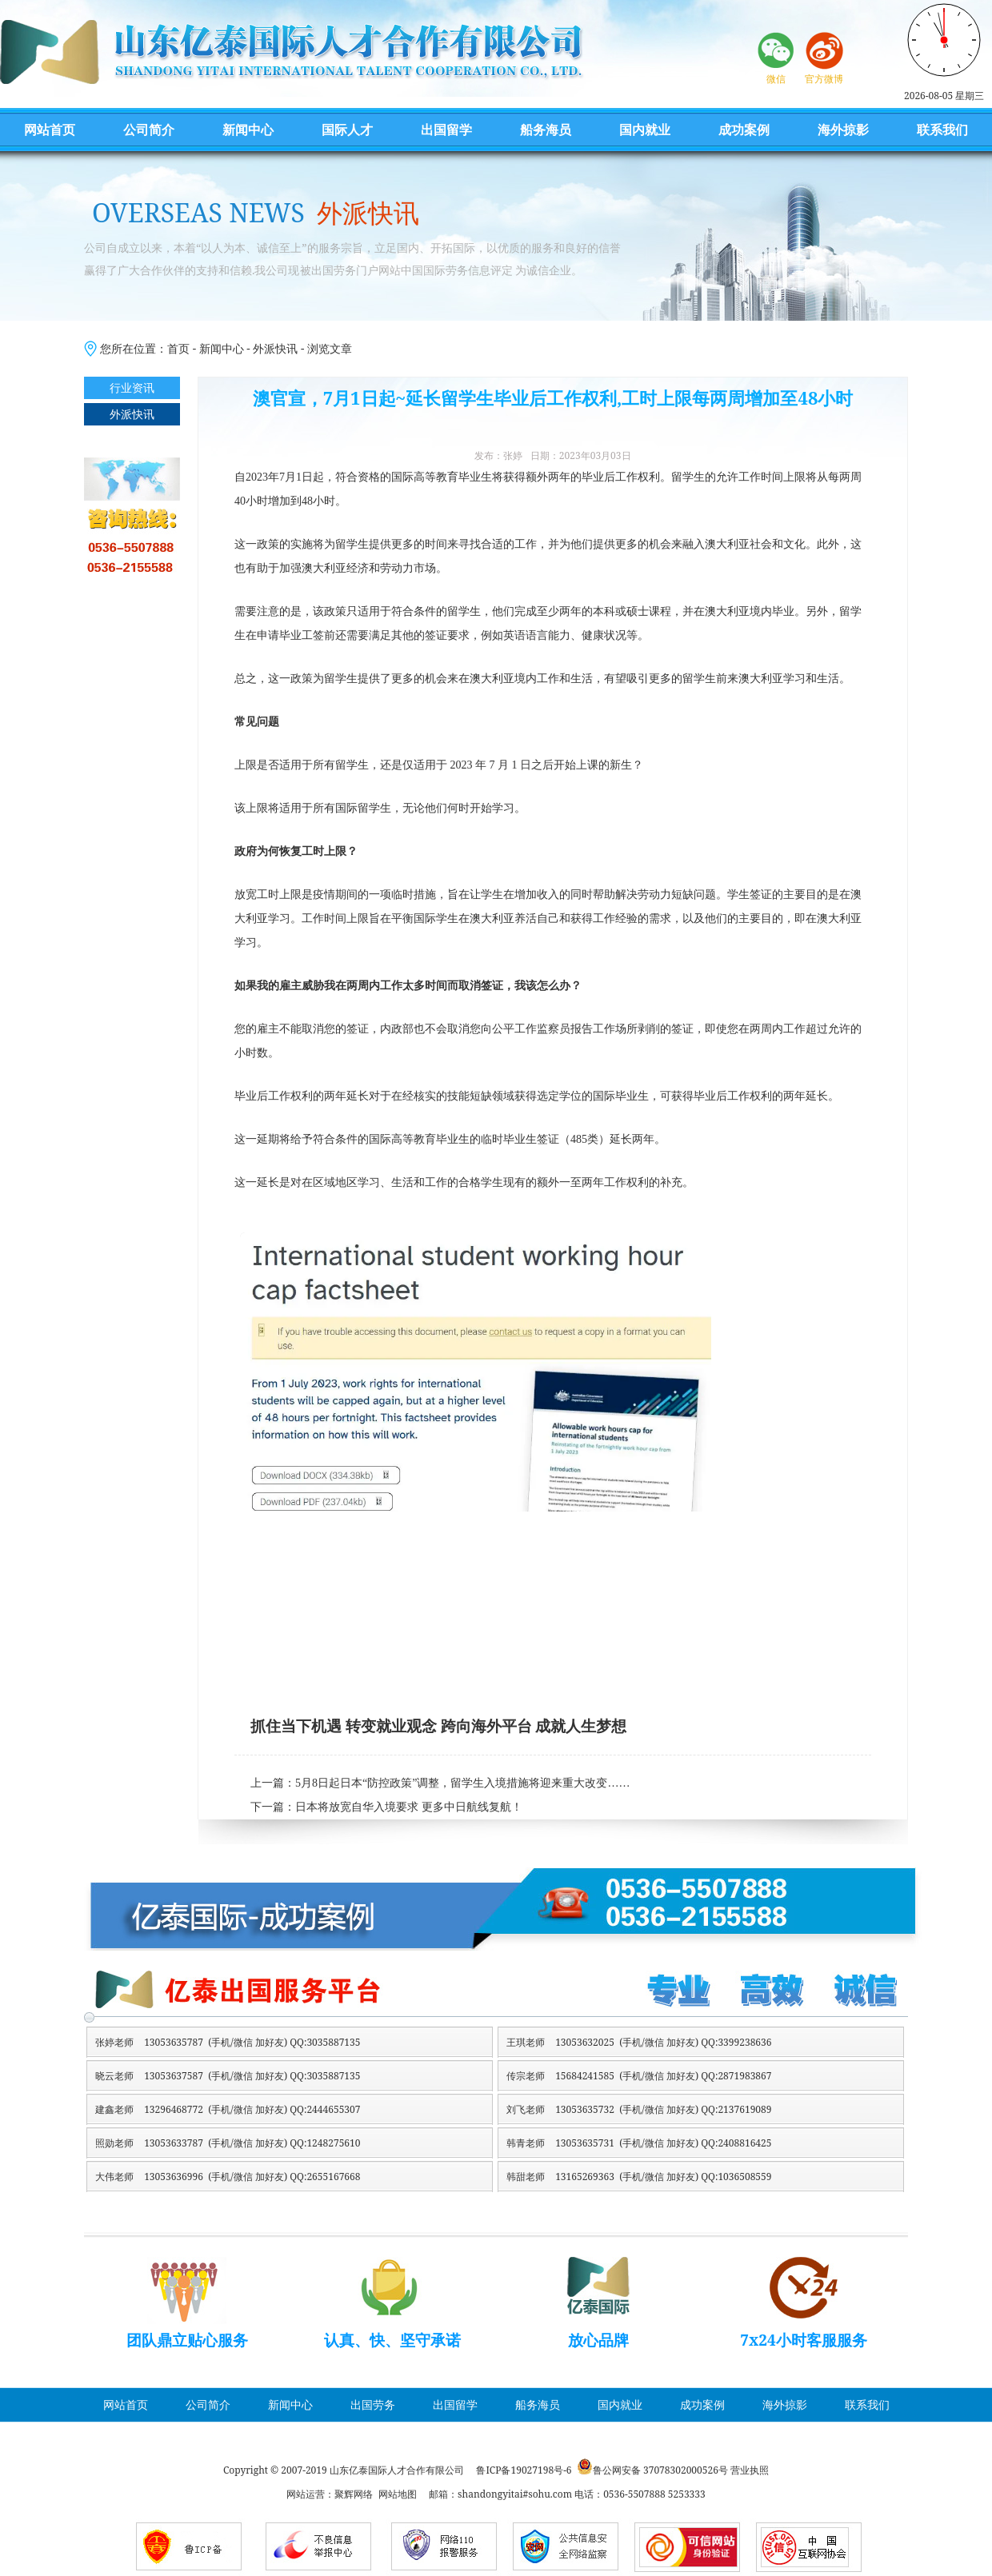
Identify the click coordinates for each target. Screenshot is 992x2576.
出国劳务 (372, 2404)
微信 (776, 79)
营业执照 (749, 2470)
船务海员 (545, 129)
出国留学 (446, 129)
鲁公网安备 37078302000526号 (660, 2470)
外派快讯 (275, 348)
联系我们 (942, 129)
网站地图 (397, 2494)
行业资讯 (132, 387)
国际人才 (347, 129)
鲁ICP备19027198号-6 (523, 2470)
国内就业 (644, 129)
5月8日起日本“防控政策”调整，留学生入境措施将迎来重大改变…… (462, 1783)
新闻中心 (248, 129)
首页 (178, 348)
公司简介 (148, 129)
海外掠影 (843, 129)
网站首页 (49, 129)
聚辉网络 (353, 2494)
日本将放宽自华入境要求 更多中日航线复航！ (408, 1807)
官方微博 (824, 79)
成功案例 (744, 129)
